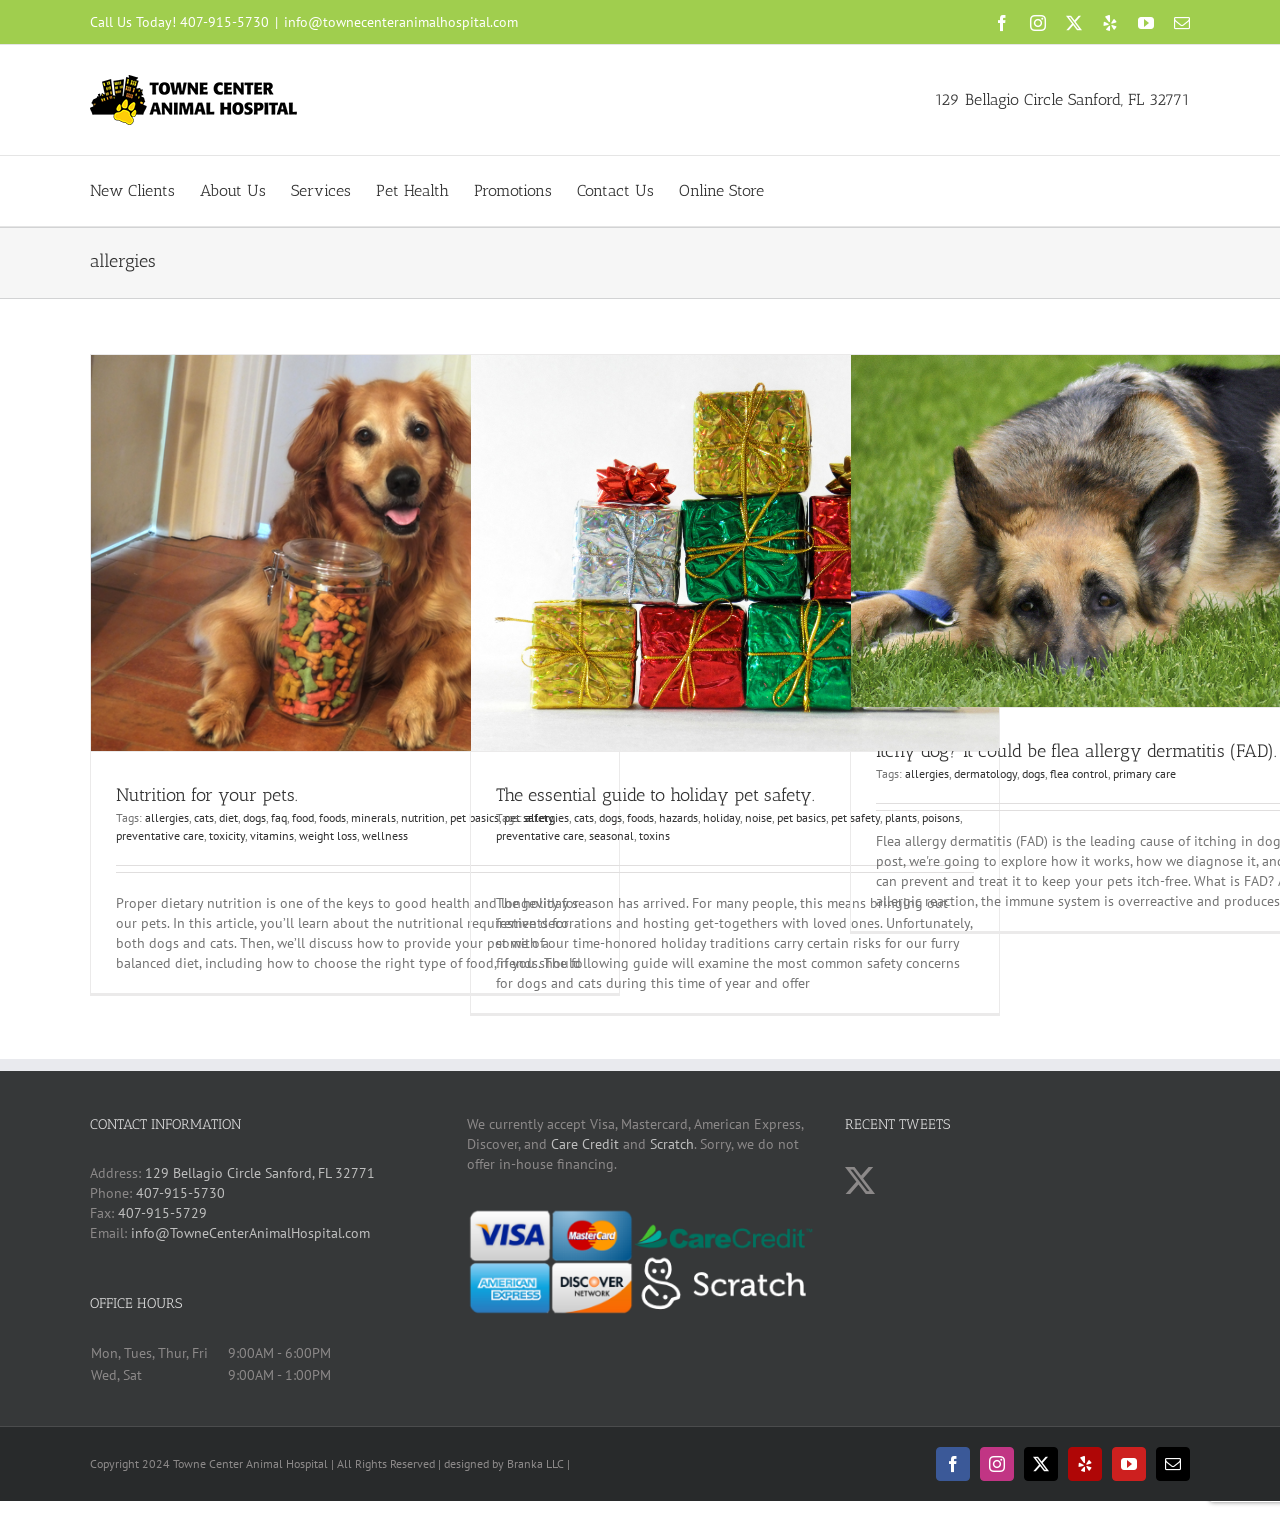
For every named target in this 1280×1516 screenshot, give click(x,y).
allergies (167, 817)
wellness (385, 835)
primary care (1144, 773)
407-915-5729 (162, 1213)
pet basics (801, 817)
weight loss (328, 835)
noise (758, 817)
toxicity (227, 835)
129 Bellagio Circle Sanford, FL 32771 (1062, 99)
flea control (1079, 773)
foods (332, 817)
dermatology (985, 773)
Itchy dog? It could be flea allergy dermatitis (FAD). (1076, 751)
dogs (254, 817)
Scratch (672, 1144)
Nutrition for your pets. (207, 795)
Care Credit (585, 1144)
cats (204, 817)
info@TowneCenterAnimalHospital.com (250, 1233)
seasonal (611, 835)
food (303, 817)
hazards (678, 817)
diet (228, 817)
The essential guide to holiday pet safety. (655, 795)
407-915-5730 (224, 22)
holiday (721, 817)
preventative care (160, 835)
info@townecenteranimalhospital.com (401, 22)
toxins (654, 835)
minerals (373, 817)
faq (279, 817)
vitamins (272, 835)
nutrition (423, 817)
